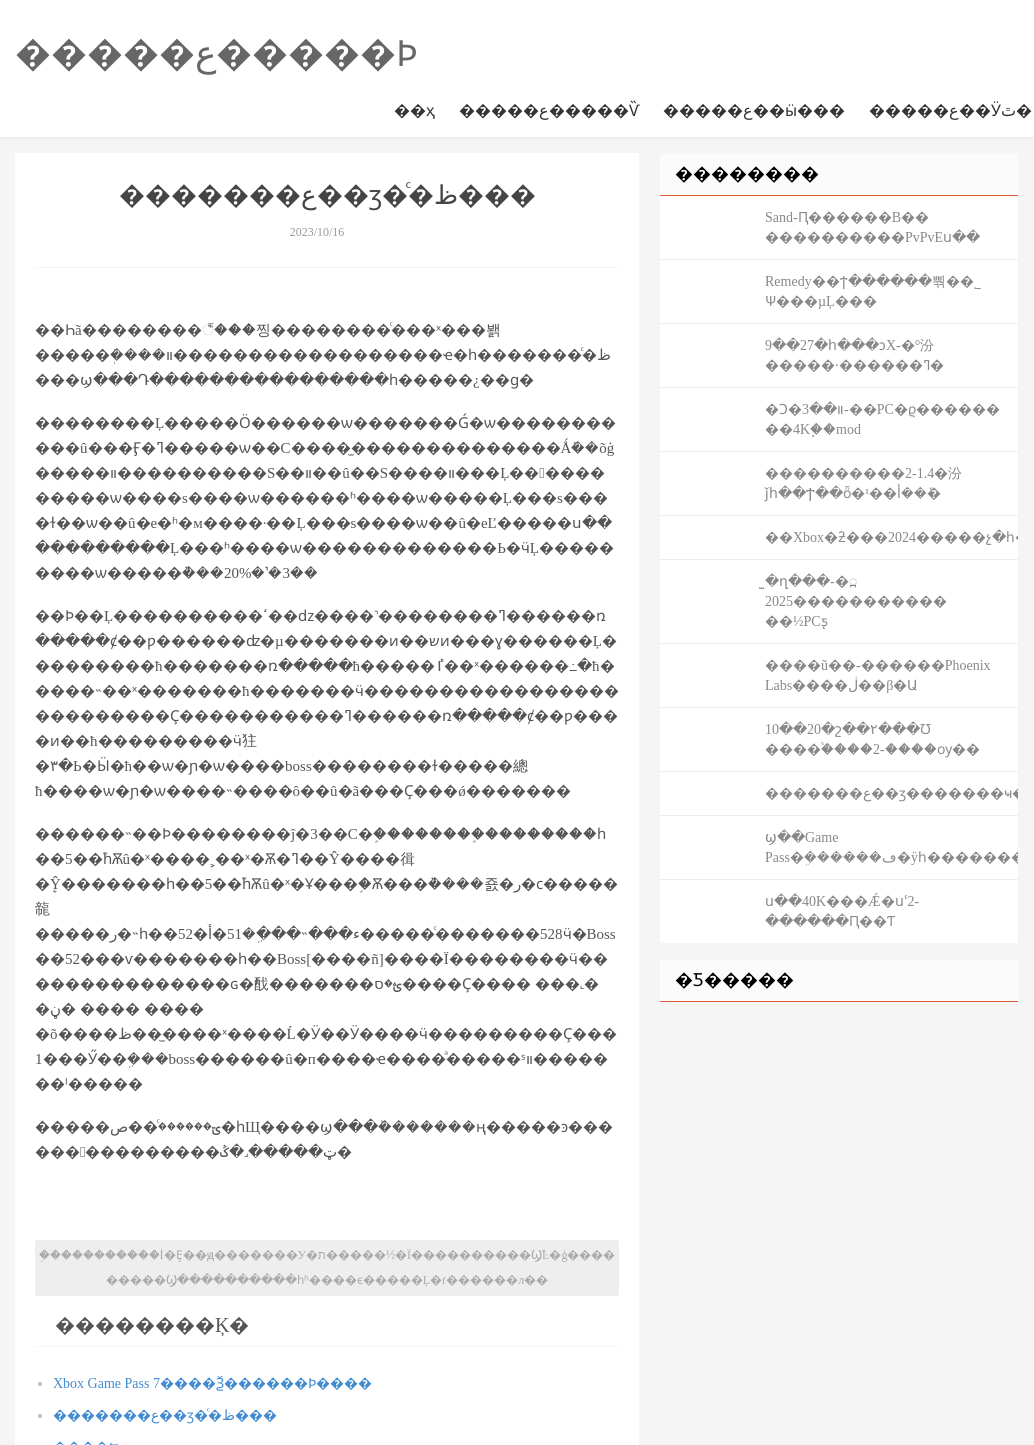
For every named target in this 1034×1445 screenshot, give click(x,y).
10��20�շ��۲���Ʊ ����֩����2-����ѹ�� (872, 739)
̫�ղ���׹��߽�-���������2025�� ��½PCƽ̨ (856, 601)
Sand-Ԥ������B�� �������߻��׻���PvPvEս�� (872, 227)
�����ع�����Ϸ (216, 54)
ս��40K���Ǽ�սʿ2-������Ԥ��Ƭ (842, 911)
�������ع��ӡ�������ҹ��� (891, 793)
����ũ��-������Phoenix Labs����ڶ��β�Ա (878, 675)
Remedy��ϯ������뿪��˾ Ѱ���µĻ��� (873, 291)
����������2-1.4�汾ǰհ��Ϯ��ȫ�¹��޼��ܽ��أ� (863, 483)
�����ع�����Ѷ (549, 110)
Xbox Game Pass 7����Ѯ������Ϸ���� (212, 1383)
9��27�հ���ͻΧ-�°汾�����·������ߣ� (854, 355)
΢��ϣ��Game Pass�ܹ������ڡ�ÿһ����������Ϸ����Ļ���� (891, 847)
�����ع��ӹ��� (754, 110)
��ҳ (414, 110)
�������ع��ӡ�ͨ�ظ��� (165, 1415)
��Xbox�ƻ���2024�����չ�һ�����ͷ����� (891, 537)
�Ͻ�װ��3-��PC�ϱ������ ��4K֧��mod (882, 419)
